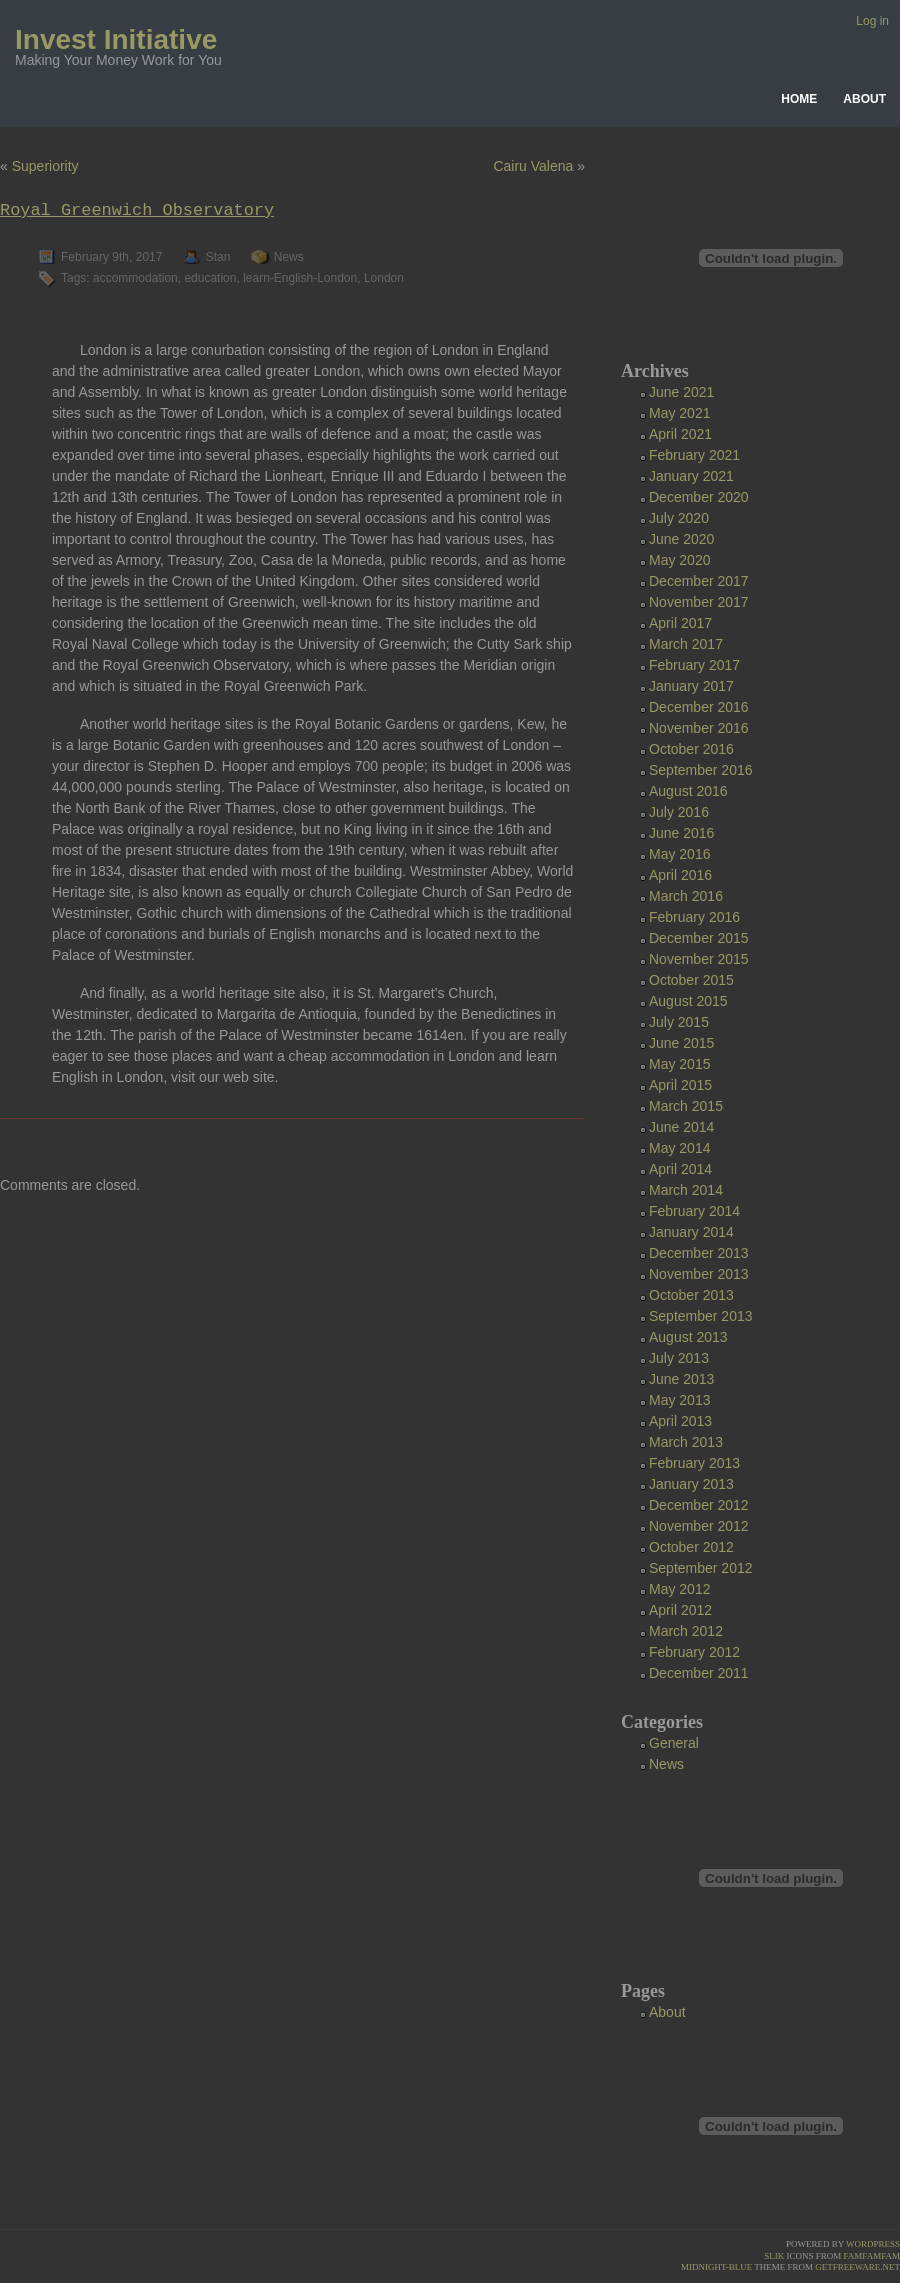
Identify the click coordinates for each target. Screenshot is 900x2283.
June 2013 (681, 1379)
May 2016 (679, 854)
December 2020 (699, 497)
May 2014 (679, 1148)
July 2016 (679, 812)
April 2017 (680, 623)
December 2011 (699, 1673)
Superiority (45, 166)
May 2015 (679, 1064)
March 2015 (686, 1106)
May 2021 (679, 413)
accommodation (135, 278)
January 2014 (691, 1232)
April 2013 (680, 1421)
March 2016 (686, 896)
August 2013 (688, 1337)
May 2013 (679, 1400)
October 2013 (691, 1295)
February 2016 (694, 917)
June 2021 (681, 392)
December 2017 (699, 581)
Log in (872, 21)
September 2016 (701, 770)
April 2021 (680, 434)
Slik (774, 2256)
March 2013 (686, 1442)
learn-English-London (300, 278)
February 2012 (694, 1652)
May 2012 (679, 1589)
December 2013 (699, 1253)
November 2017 (699, 602)
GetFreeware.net (857, 2267)
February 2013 (694, 1463)
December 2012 (699, 1505)
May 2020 (679, 560)
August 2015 (688, 1001)
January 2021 (691, 476)
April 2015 (680, 1085)
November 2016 (699, 728)
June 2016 (681, 833)
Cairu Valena (533, 166)
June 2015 (681, 1043)
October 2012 (691, 1547)
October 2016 (691, 749)
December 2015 (699, 938)
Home (799, 99)
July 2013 (679, 1358)
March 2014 (686, 1190)
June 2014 (681, 1127)
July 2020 (679, 518)
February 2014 (694, 1211)
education (210, 278)
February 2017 (694, 665)
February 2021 (694, 455)
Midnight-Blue (716, 2267)
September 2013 (701, 1316)
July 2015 (679, 1022)
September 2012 (701, 1568)
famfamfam (871, 2256)
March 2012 (686, 1631)
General (674, 1743)
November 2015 (699, 959)
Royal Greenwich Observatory (137, 210)
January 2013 (691, 1484)
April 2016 (680, 875)
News (289, 257)
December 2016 (699, 707)
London (384, 278)
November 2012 (699, 1526)
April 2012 (680, 1610)
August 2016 (688, 791)
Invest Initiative (116, 39)
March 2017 (686, 644)
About (864, 99)
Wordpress (873, 2244)
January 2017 (691, 686)
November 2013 (699, 1274)
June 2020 (681, 539)
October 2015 (691, 980)
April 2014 (680, 1169)
